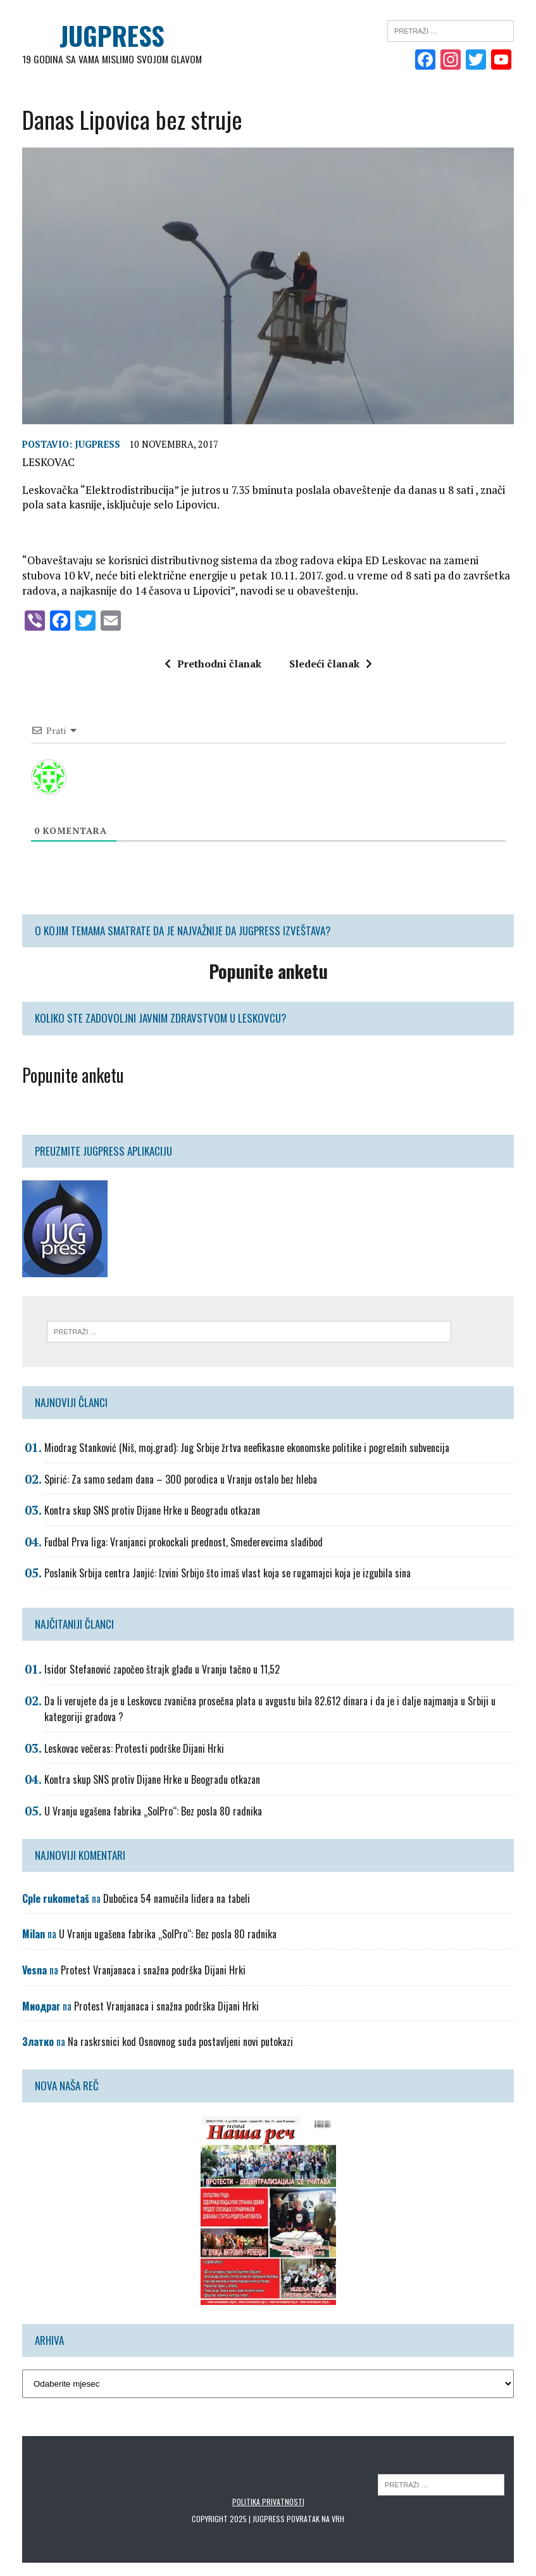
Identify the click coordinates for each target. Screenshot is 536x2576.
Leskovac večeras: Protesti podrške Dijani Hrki (134, 1749)
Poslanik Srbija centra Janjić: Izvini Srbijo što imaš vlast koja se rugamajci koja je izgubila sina (227, 1573)
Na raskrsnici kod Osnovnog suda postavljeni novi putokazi (180, 2042)
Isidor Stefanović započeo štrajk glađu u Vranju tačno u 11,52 (162, 1669)
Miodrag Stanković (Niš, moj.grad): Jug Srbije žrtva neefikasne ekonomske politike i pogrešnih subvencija (246, 1448)
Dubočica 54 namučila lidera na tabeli (176, 1898)
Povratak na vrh (315, 2519)
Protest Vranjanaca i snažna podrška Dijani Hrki (153, 1970)
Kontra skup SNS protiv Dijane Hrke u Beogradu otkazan (152, 1510)
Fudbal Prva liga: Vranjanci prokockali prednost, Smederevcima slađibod (183, 1542)
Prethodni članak (213, 664)
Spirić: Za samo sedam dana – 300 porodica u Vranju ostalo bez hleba (180, 1479)
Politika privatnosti (268, 2502)
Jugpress (97, 444)
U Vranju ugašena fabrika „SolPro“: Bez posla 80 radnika (153, 1811)
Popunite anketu (73, 1076)
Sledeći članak (330, 664)
